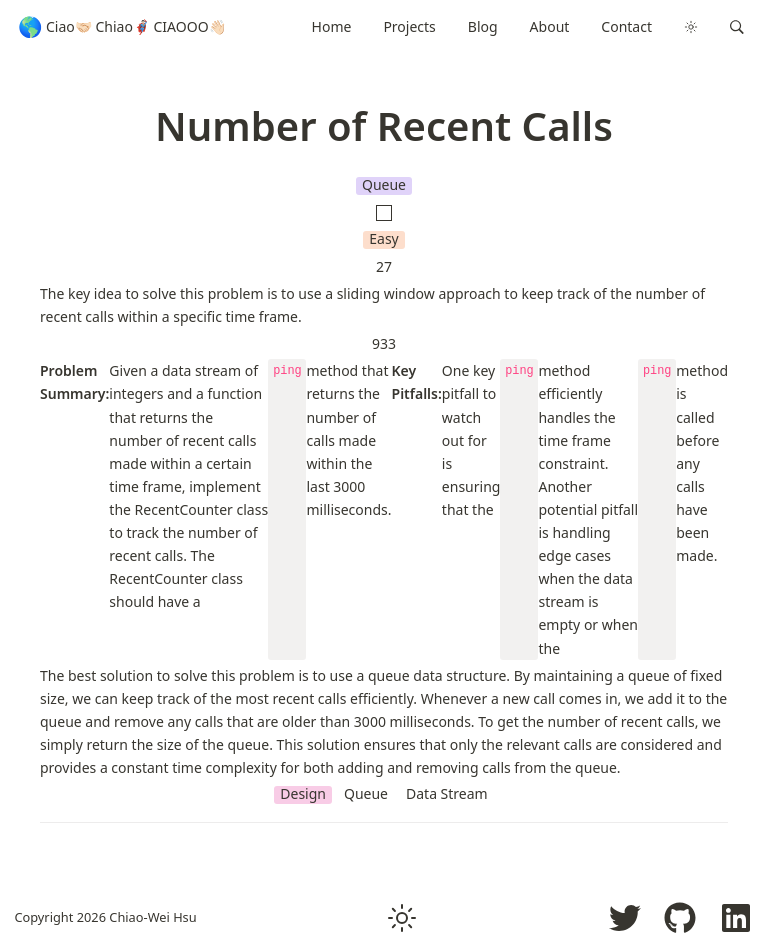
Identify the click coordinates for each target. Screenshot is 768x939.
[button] (737, 27)
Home (332, 26)
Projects (409, 26)
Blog (483, 26)
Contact (626, 26)
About (550, 26)
